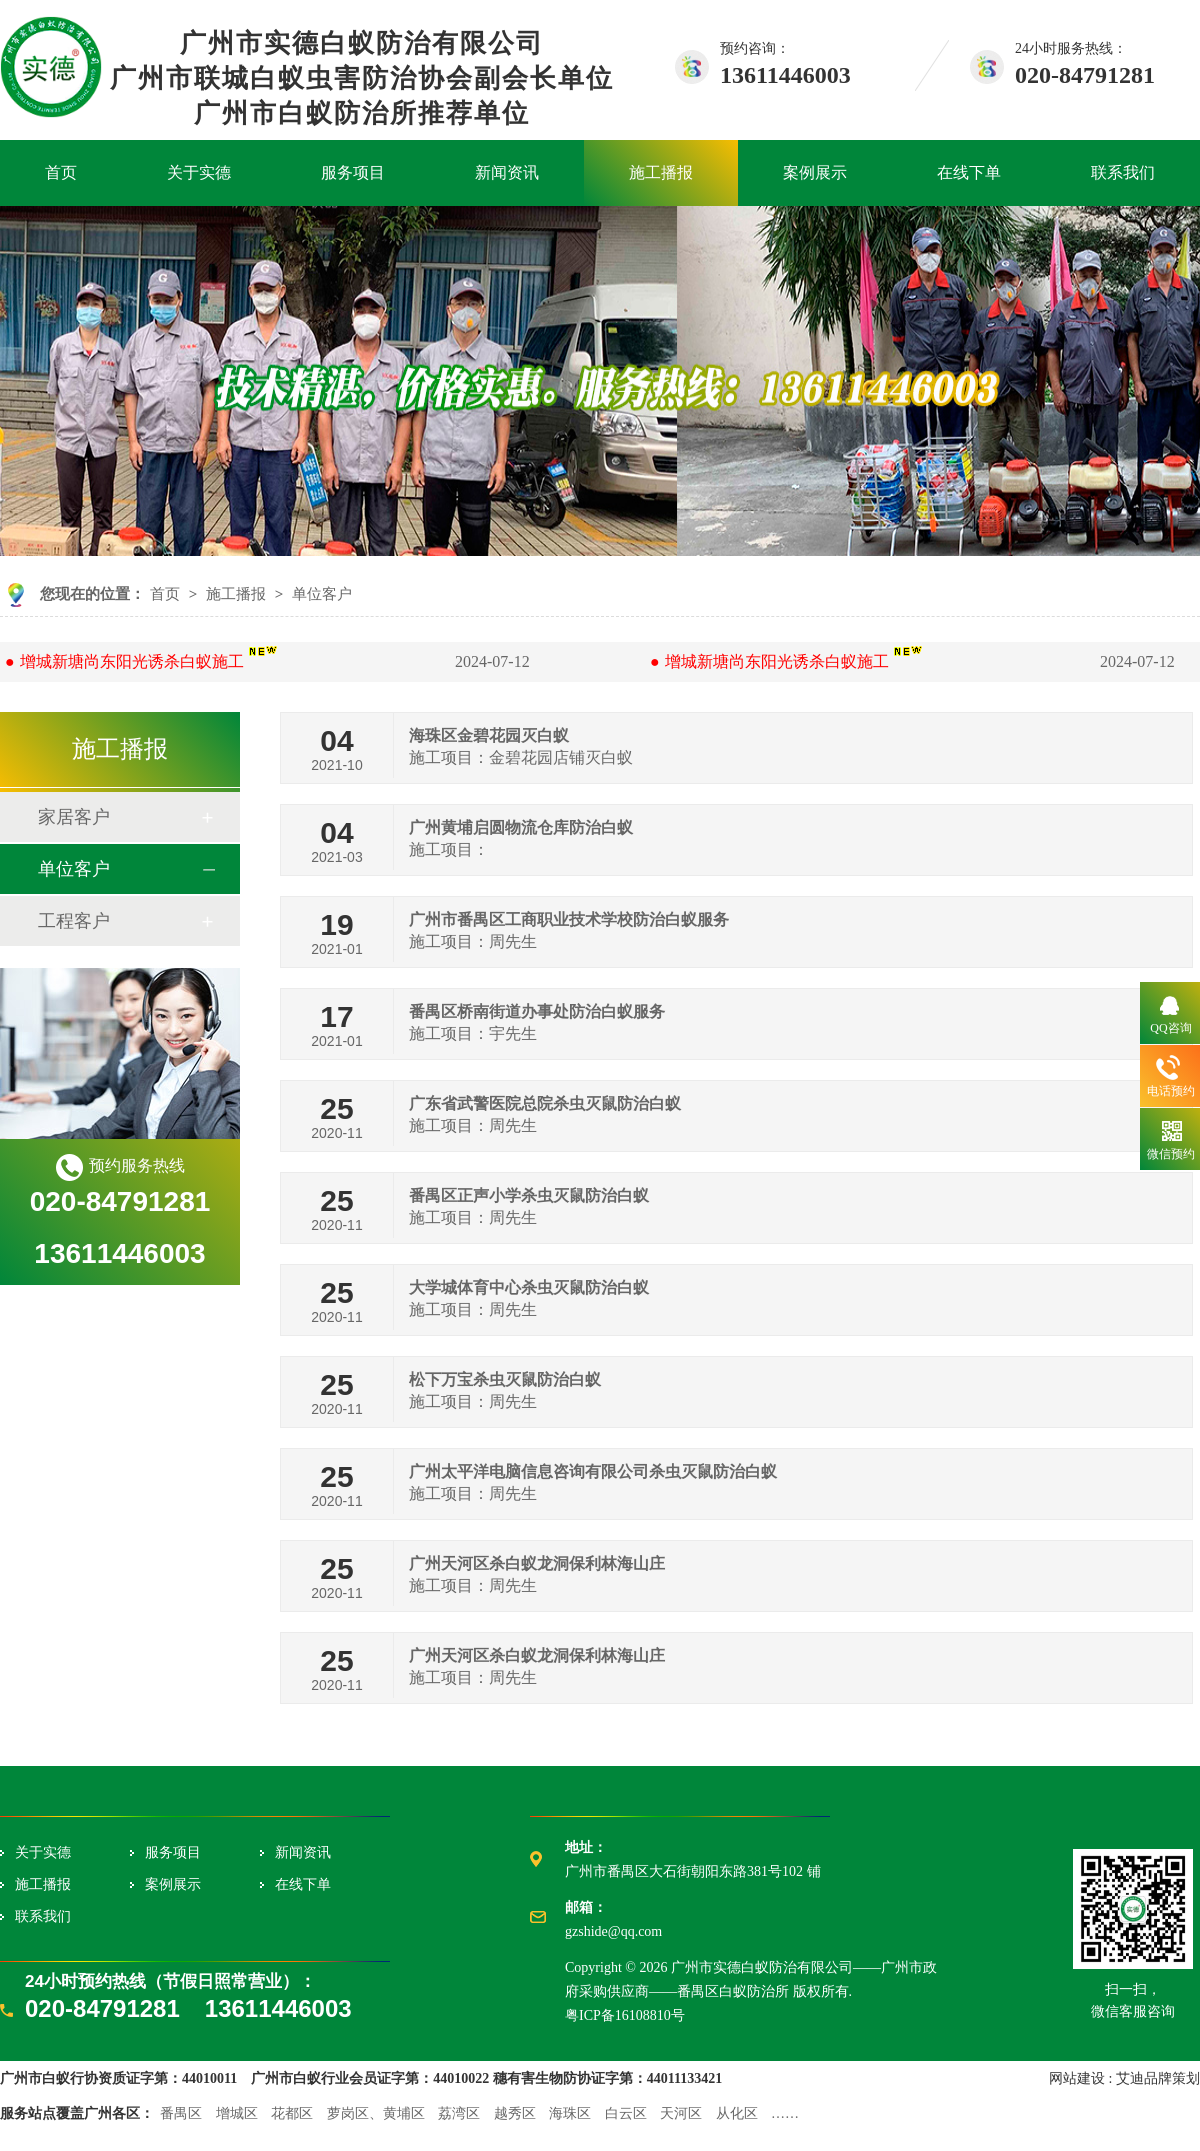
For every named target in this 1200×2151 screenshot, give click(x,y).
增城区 (237, 2113)
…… (785, 2113)
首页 (61, 172)
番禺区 (181, 2113)
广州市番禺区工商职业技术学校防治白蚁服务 (569, 919)
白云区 (626, 2113)
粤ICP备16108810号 (625, 2015)
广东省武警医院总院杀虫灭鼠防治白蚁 (545, 1103)
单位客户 (322, 594)
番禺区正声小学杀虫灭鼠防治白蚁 (529, 1195)
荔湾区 (459, 2113)
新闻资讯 (507, 172)
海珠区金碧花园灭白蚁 (489, 735)
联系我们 (1123, 172)
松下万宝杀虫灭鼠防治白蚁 (505, 1379)
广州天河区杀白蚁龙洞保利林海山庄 (537, 1563)
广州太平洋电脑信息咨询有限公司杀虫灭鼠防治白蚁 (593, 1471)
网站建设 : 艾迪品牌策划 (1124, 2078)
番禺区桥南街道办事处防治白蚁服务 (537, 1011)
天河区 (681, 2113)
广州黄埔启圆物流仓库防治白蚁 (521, 827)
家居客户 (74, 817)
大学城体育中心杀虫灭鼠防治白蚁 (529, 1287)
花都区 (292, 2113)
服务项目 (353, 172)
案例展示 (815, 172)
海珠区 (570, 2113)
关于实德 (199, 172)
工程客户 (74, 921)
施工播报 (661, 172)
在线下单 (969, 172)
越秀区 (515, 2113)
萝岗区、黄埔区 (376, 2113)
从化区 (737, 2113)
